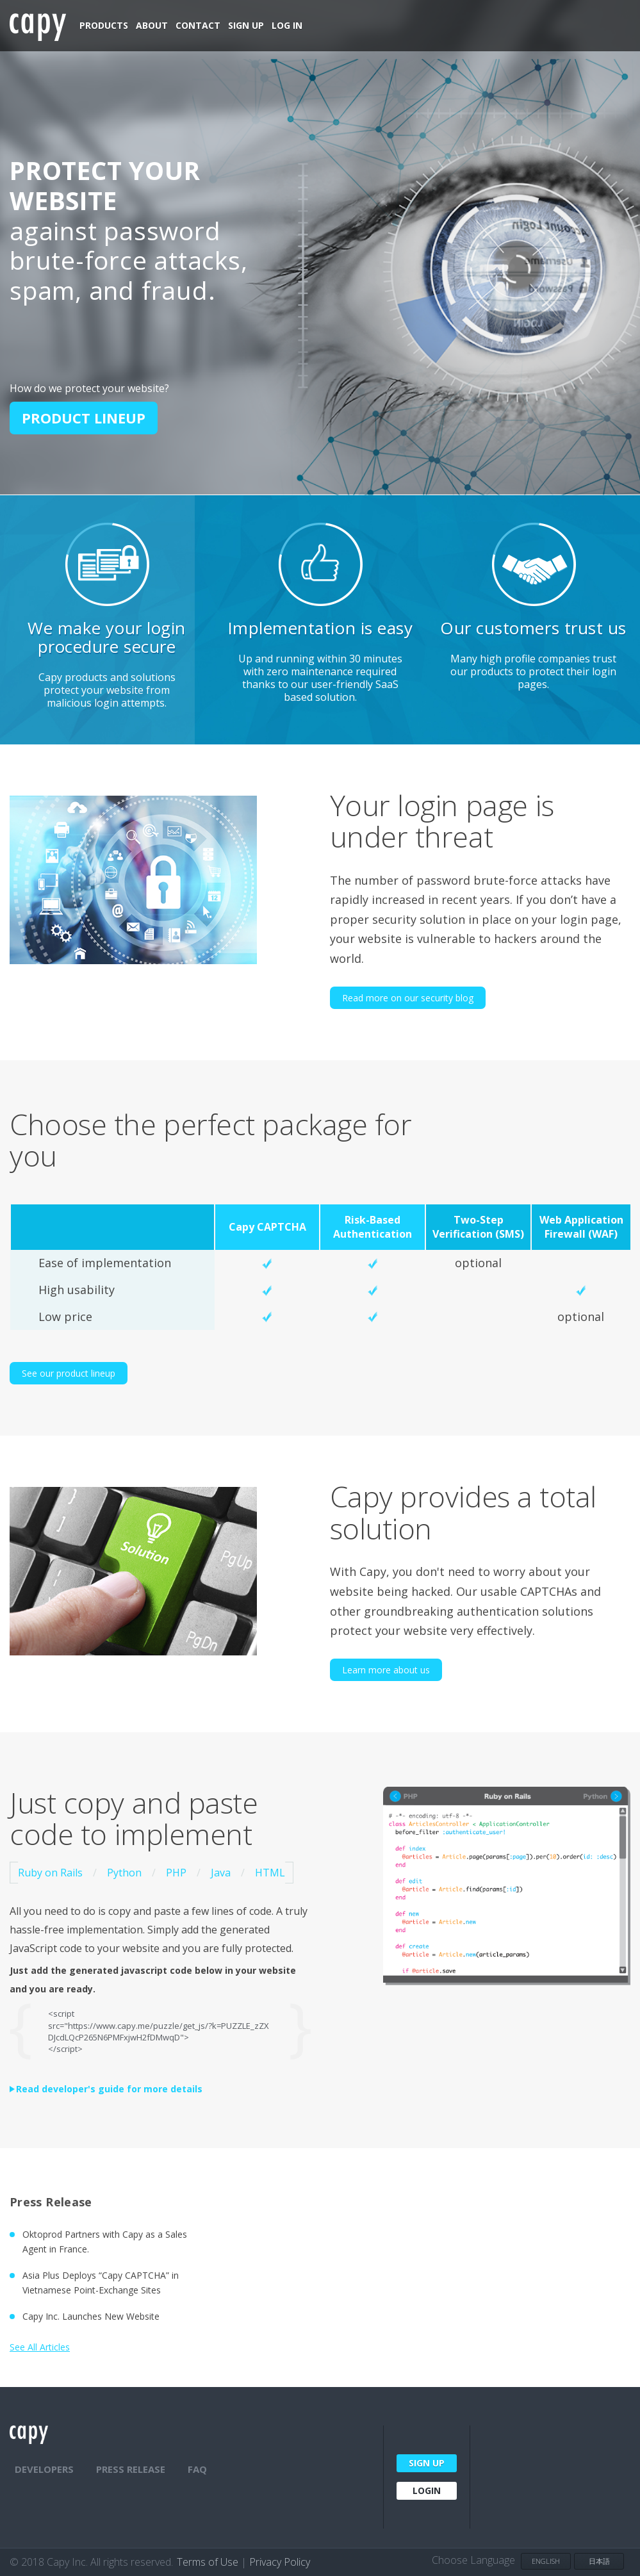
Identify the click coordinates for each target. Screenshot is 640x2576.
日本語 (599, 2561)
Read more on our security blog (407, 998)
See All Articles (40, 2347)
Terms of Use (207, 2562)
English (546, 2561)
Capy (38, 27)
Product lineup (83, 417)
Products (103, 25)
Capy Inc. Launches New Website (91, 2316)
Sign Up (246, 25)
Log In (287, 25)
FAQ (197, 2469)
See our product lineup (68, 1373)
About (152, 25)
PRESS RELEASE (130, 2469)
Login (427, 2490)
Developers (44, 2469)
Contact (198, 25)
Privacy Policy (279, 2562)
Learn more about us (386, 1670)
